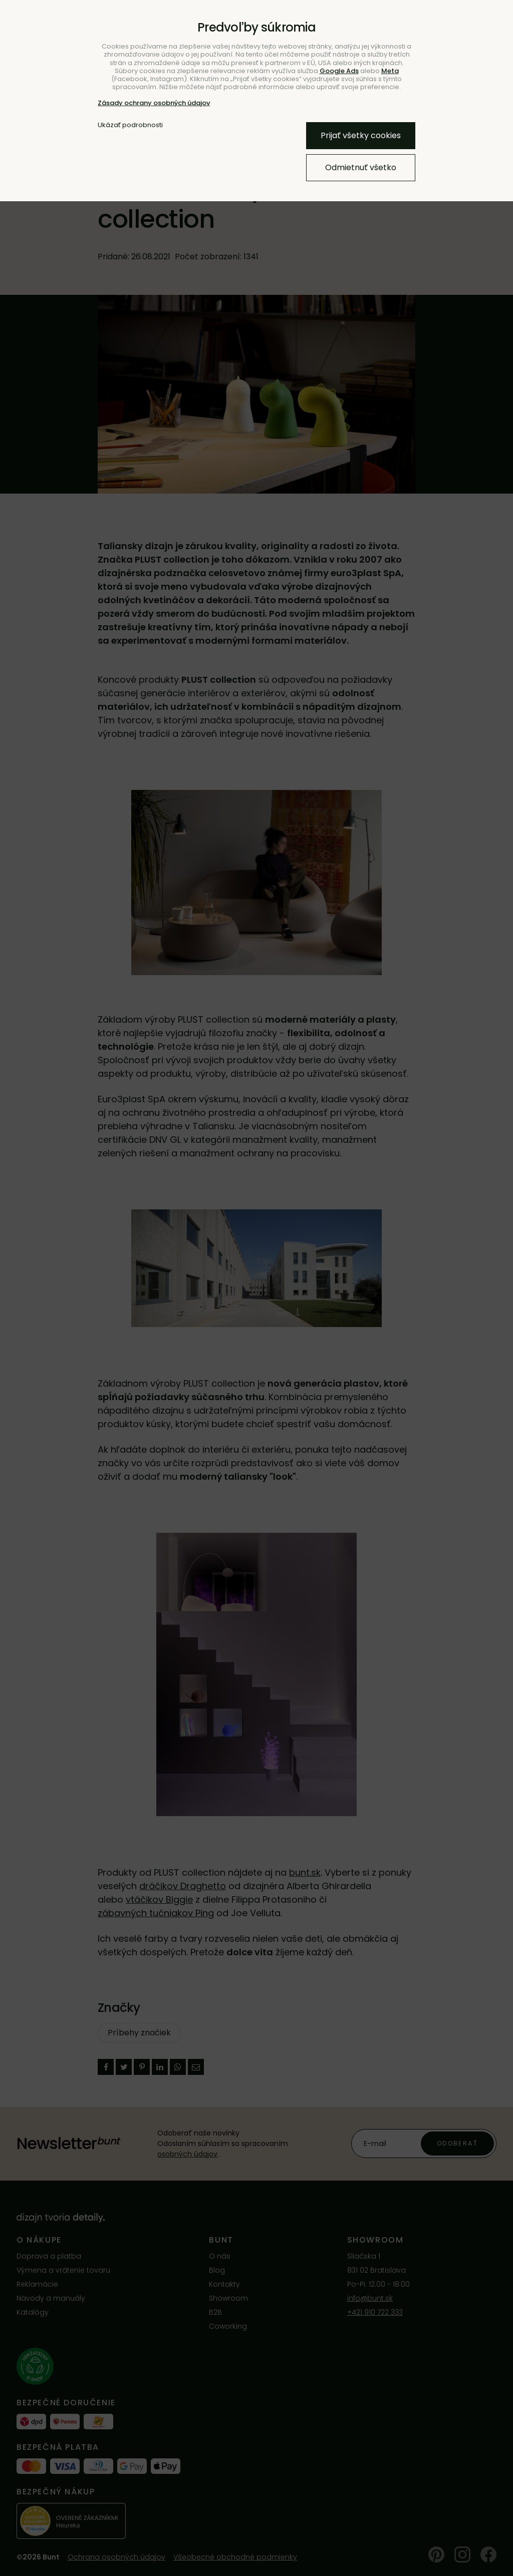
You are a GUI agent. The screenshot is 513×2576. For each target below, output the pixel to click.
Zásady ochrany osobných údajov (154, 103)
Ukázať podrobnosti (130, 125)
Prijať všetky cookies (361, 135)
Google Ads (339, 71)
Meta (390, 71)
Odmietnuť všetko (360, 167)
